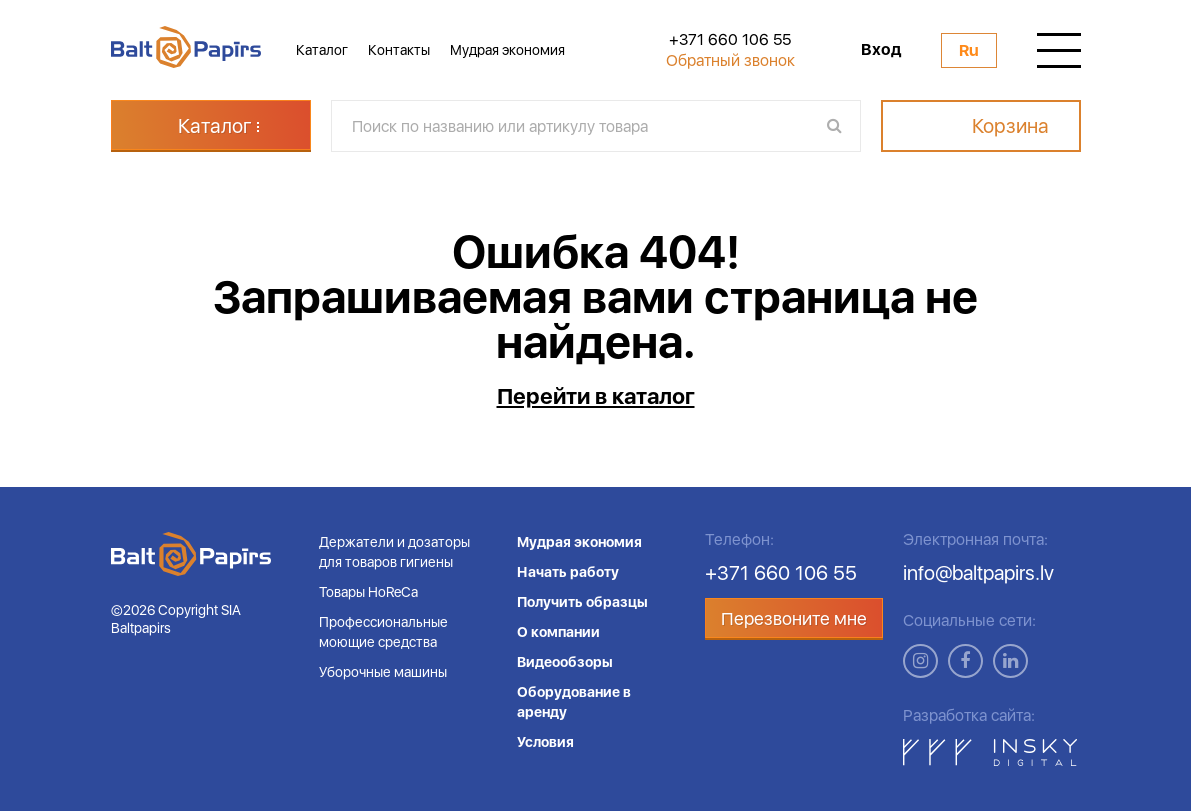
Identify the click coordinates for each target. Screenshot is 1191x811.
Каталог (322, 50)
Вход (881, 50)
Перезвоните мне (794, 618)
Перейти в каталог (596, 396)
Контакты (399, 50)
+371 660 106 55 (730, 40)
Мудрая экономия (507, 50)
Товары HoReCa (368, 592)
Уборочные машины (383, 672)
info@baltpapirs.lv (978, 573)
